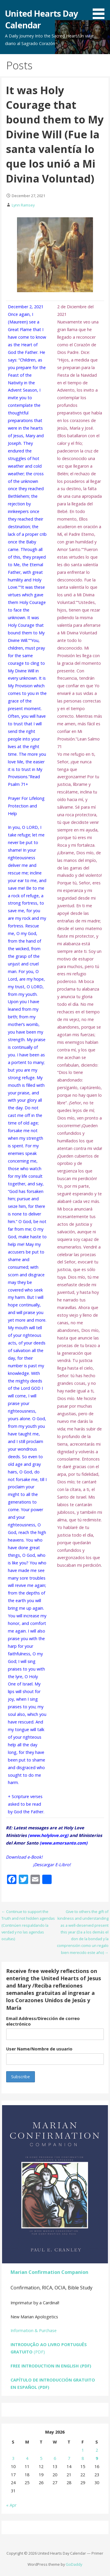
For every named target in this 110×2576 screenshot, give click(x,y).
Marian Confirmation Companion (49, 2272)
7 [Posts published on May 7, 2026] (69, 2458)
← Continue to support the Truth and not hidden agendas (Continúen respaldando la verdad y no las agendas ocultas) (28, 1925)
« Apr (11, 2505)
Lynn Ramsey (23, 205)
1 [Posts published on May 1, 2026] (83, 2450)
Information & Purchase (34, 2330)
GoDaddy (74, 2564)
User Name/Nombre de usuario (39, 2049)
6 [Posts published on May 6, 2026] (55, 2458)
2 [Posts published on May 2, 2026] (97, 2450)
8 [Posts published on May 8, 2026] (83, 2458)
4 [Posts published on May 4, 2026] (27, 2458)
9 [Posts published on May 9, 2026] (97, 2458)
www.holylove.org (48, 1835)
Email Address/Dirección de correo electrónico (43, 2021)
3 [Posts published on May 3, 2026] (13, 2458)
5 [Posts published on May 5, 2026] (41, 2458)
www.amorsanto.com (63, 1843)
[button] (100, 10)
